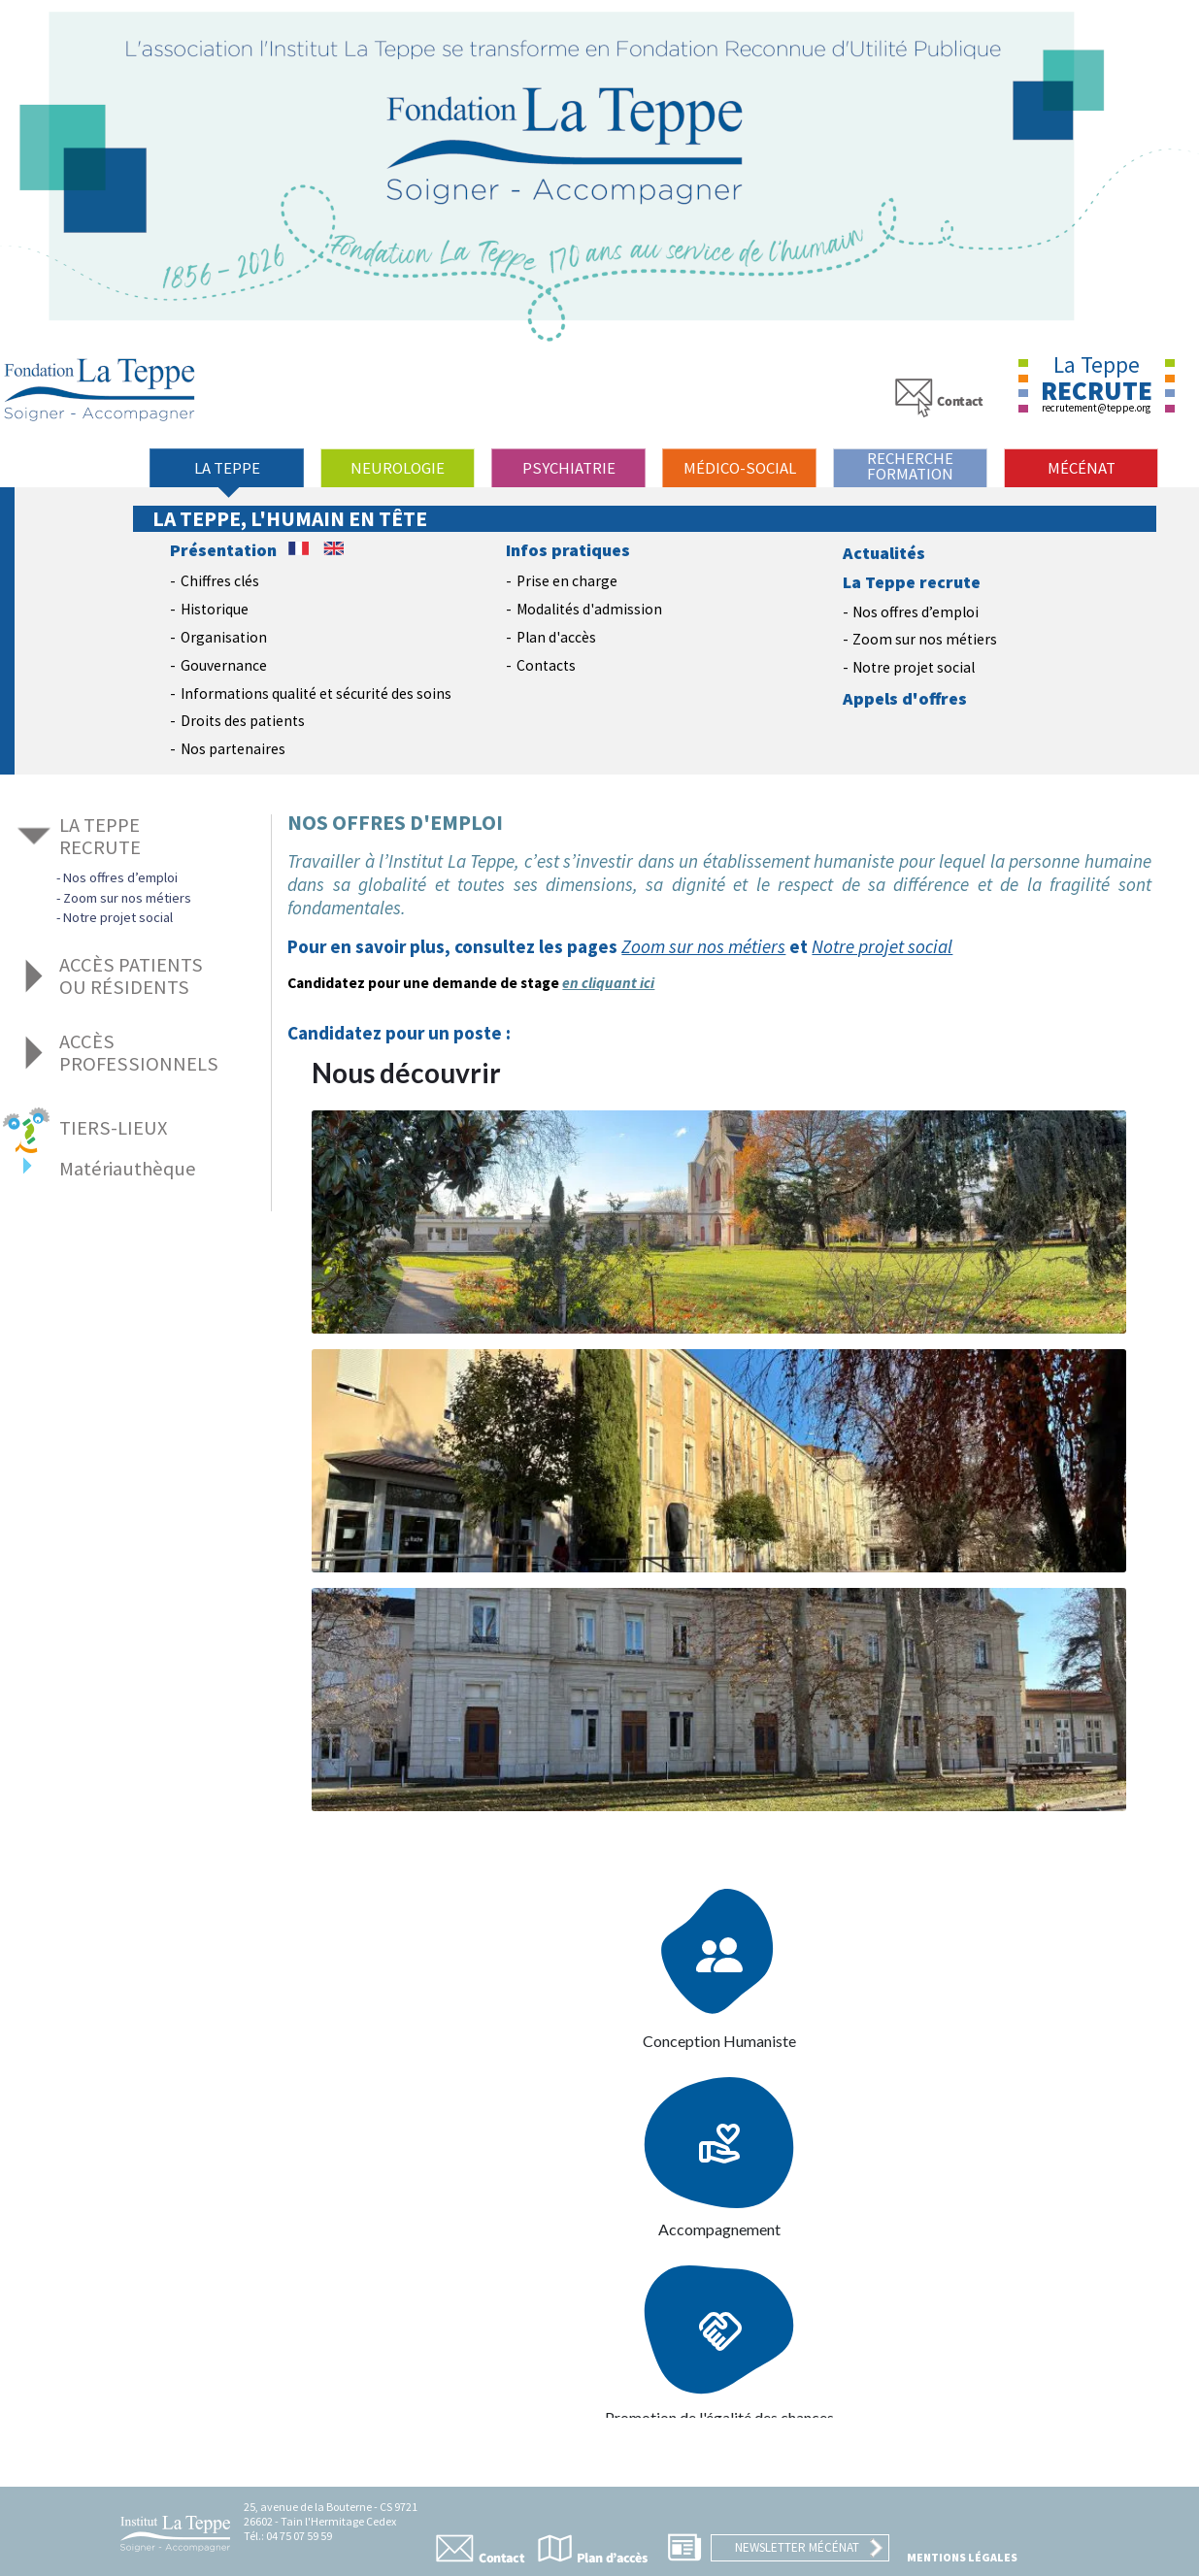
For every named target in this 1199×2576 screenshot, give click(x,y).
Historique (215, 609)
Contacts (546, 665)
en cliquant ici (608, 983)
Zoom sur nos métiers (924, 639)
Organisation (224, 637)
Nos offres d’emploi (915, 612)
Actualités (884, 553)
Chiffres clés (220, 581)
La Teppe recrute (912, 582)
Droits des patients (243, 720)
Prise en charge (566, 581)
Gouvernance (224, 665)
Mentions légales (962, 2557)
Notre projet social (913, 667)
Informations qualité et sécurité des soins (316, 693)
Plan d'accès (556, 637)
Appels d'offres (905, 699)
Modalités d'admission (589, 609)
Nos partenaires (233, 749)
